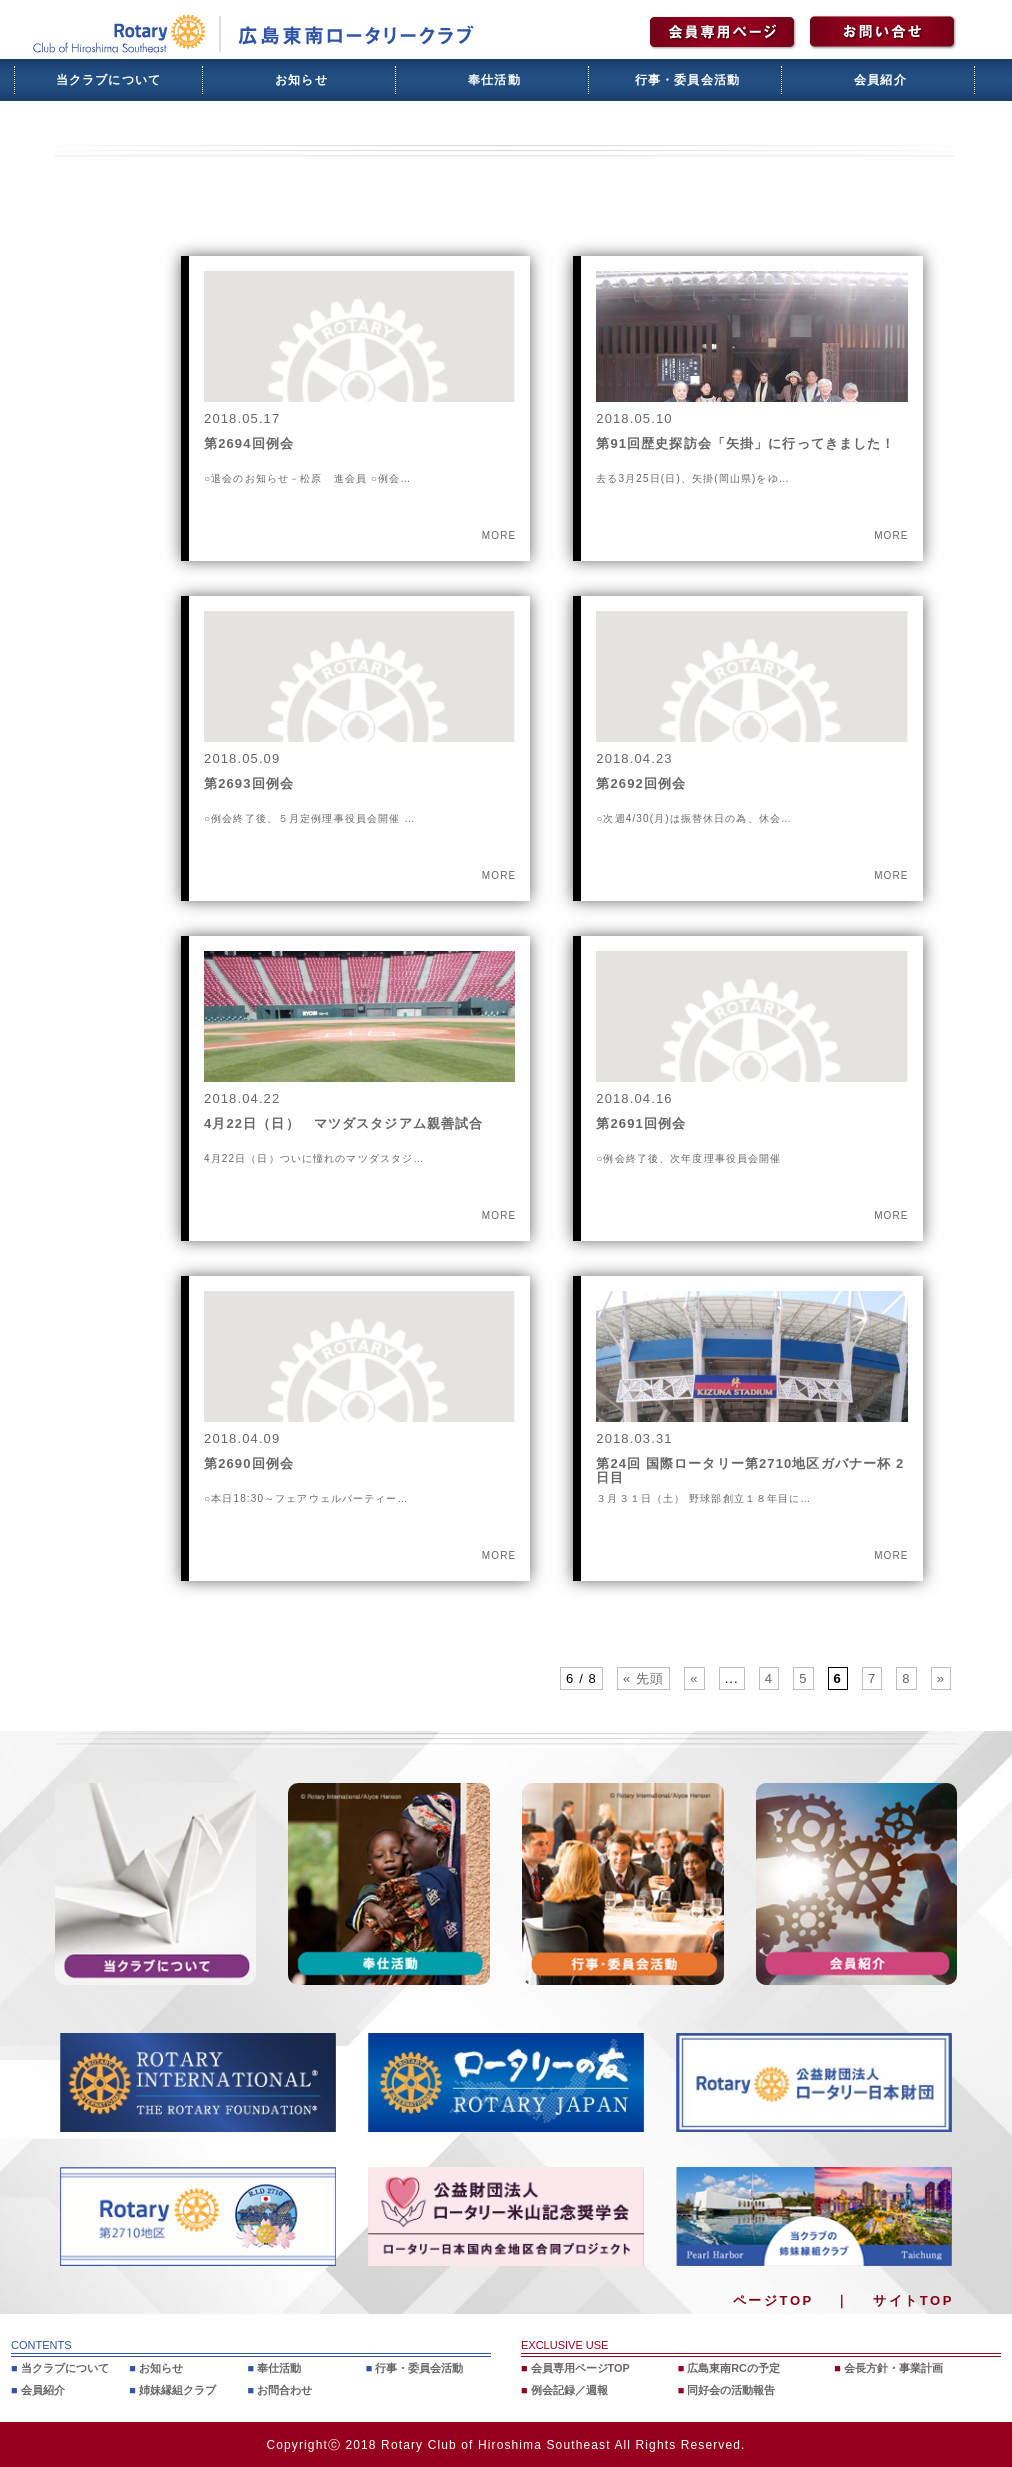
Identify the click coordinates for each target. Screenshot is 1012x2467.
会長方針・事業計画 (893, 2368)
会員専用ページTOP (580, 2368)
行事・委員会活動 (688, 80)
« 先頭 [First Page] (643, 1678)
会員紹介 (880, 80)
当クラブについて (109, 80)
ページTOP (773, 2300)
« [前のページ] (694, 1678)
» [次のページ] (941, 1678)
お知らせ (301, 80)
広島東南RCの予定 (733, 2368)
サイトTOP (913, 2300)
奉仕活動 (494, 80)
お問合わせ (284, 2390)
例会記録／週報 (569, 2390)
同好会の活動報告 (731, 2390)
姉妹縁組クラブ (177, 2390)
